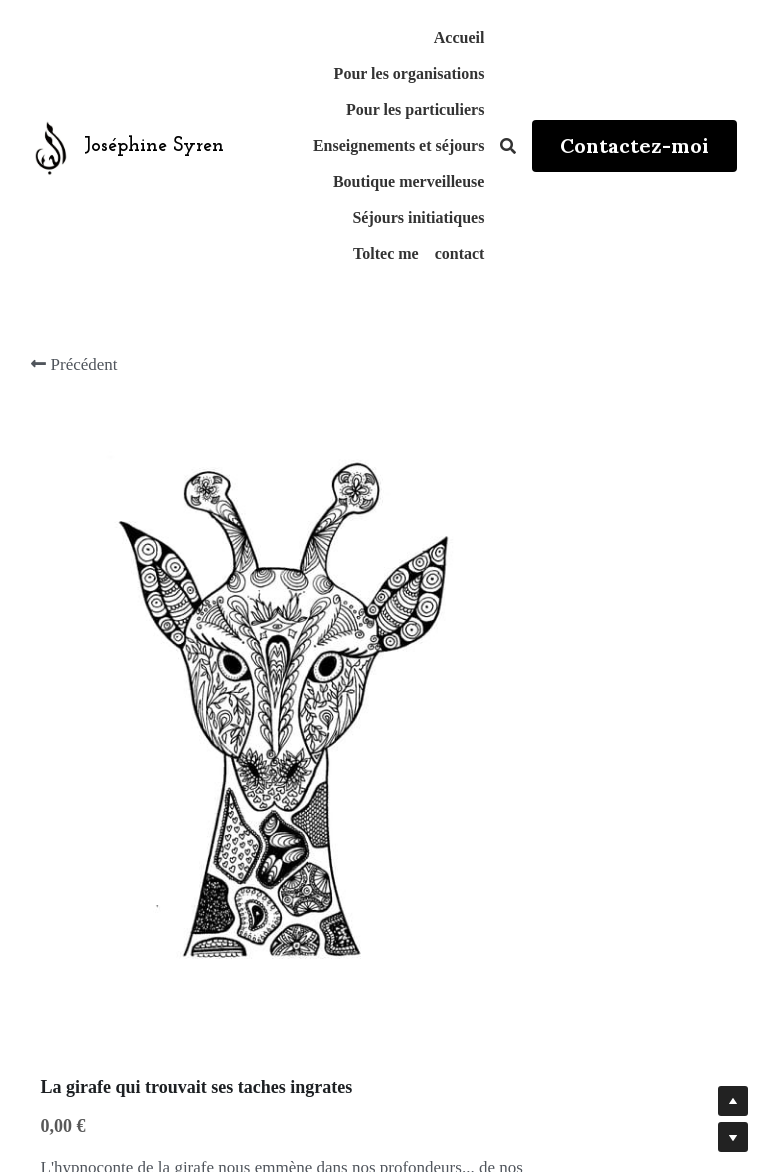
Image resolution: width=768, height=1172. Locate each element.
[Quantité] (581, 661)
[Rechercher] (508, 146)
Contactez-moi (634, 145)
